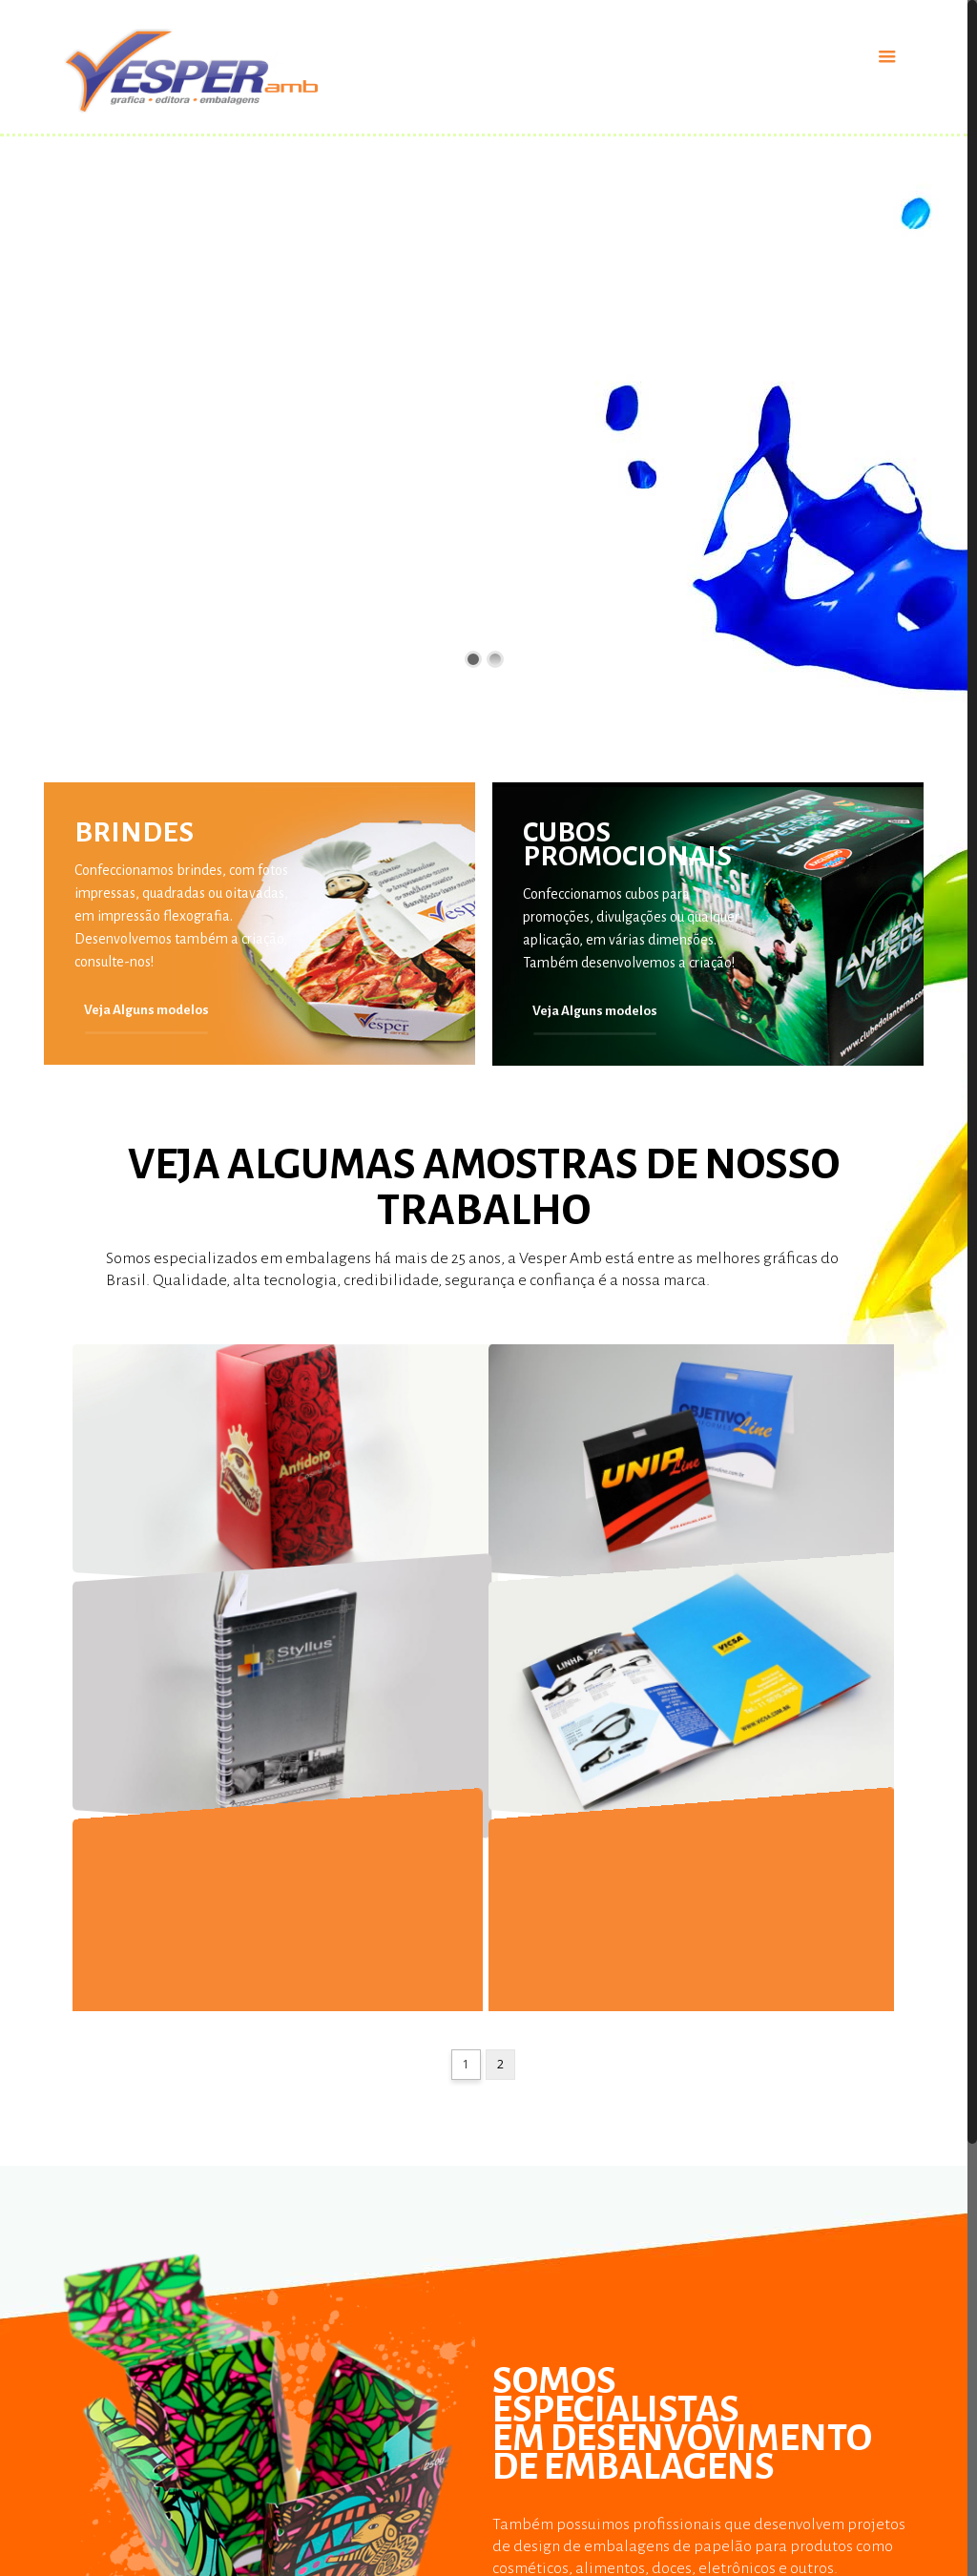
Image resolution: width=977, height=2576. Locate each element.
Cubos (510, 2542)
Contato (740, 2545)
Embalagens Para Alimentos (354, 2545)
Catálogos (522, 2509)
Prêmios (69, 2545)
